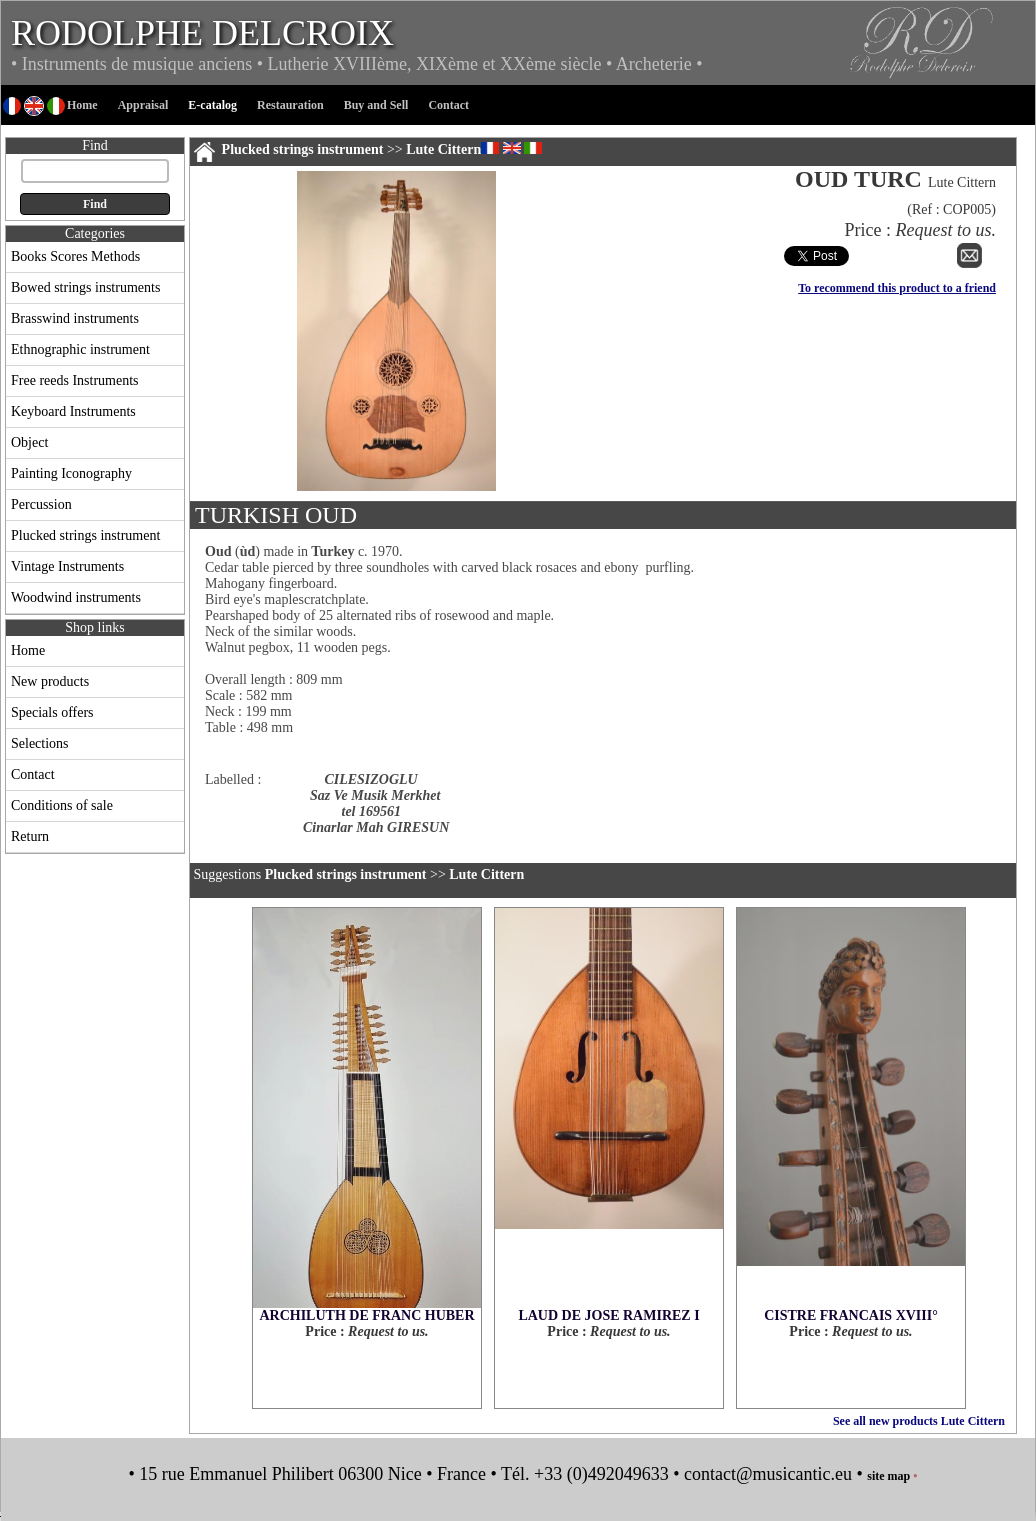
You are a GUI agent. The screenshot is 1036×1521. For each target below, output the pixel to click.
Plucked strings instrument (85, 535)
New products (50, 681)
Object (29, 442)
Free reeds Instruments (75, 380)
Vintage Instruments (67, 566)
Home (28, 650)
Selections (40, 743)
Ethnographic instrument (80, 349)
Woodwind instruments (76, 597)
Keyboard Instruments (73, 411)
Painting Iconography (71, 473)
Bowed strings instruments (85, 287)
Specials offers (52, 712)
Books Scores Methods (75, 256)
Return (30, 836)
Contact (33, 774)
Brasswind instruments (75, 318)
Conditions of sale (62, 805)
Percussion (41, 504)
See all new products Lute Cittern (919, 1421)
